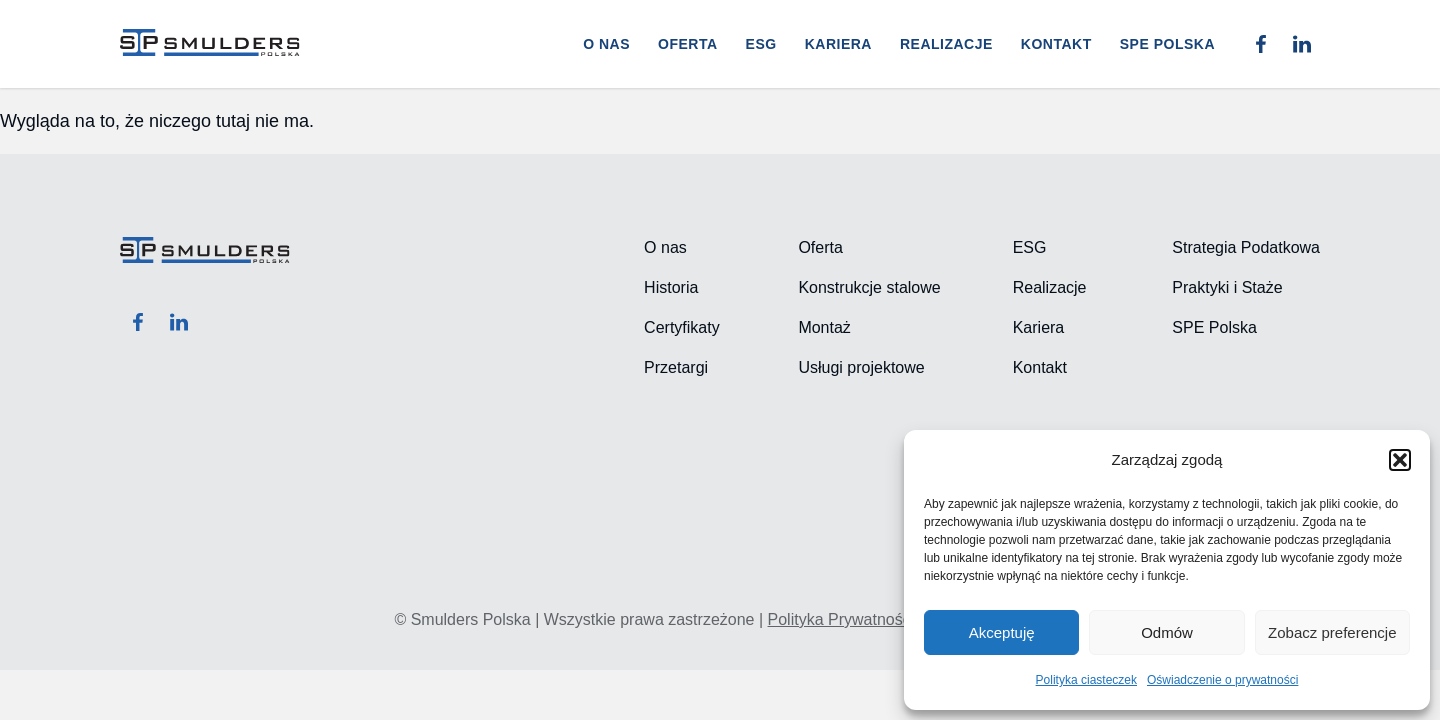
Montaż (824, 327)
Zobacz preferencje (1332, 632)
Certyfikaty (682, 327)
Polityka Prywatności (841, 619)
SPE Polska (1214, 327)
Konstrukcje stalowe (869, 287)
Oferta (688, 44)
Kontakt (1056, 44)
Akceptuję (1002, 632)
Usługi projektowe (861, 367)
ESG (761, 44)
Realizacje (946, 44)
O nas (606, 44)
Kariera (838, 44)
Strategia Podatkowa (1246, 247)
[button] (1400, 460)
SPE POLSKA (1167, 44)
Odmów (1167, 632)
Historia (671, 287)
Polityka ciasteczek (1086, 680)
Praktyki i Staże (1227, 287)
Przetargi (676, 367)
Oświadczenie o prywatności (1222, 680)
